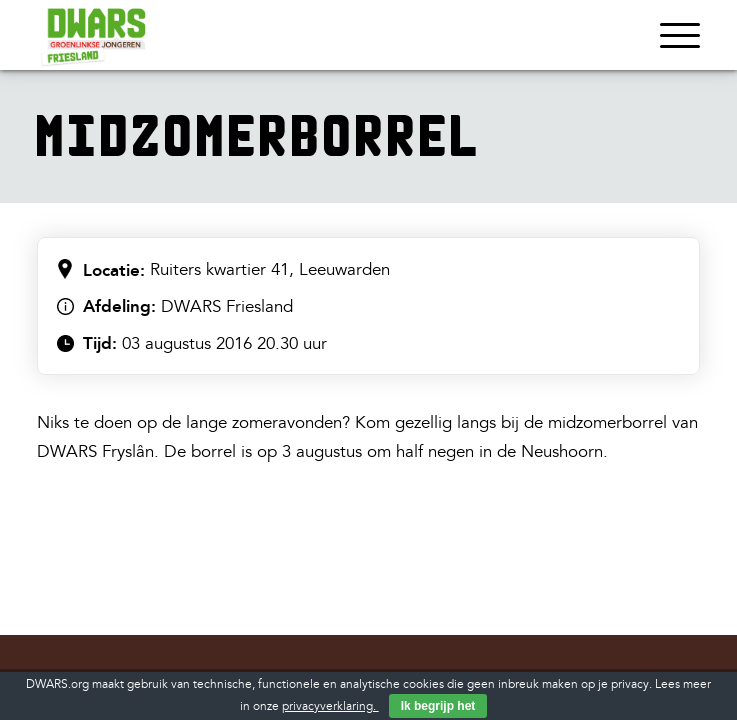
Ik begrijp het (438, 706)
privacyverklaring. (330, 706)
